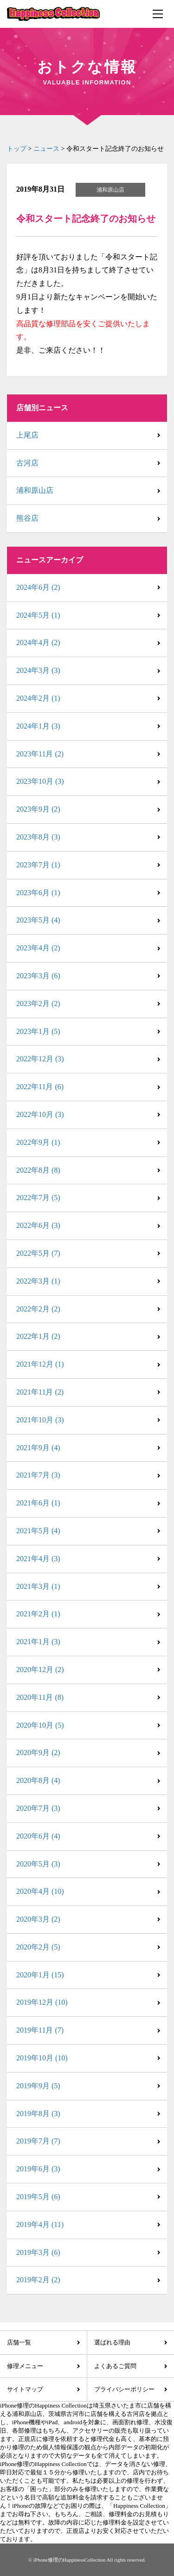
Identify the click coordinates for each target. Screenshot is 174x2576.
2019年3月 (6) (38, 2252)
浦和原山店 (34, 490)
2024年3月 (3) (38, 670)
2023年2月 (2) (38, 1003)
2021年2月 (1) (38, 1614)
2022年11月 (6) (40, 1087)
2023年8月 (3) (38, 837)
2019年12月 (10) (42, 2002)
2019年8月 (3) (38, 2114)
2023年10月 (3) (40, 781)
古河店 (27, 463)
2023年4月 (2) (38, 948)
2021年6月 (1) (38, 1503)
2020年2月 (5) (38, 1947)
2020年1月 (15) (40, 1975)
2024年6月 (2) (38, 587)
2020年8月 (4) (38, 1780)
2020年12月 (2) (40, 1669)
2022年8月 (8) (38, 1170)
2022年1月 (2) (38, 1336)
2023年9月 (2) (38, 809)
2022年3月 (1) (38, 1281)
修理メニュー (25, 2366)
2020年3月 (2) (38, 1919)
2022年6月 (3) (38, 1225)
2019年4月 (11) (40, 2224)
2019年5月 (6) (38, 2197)
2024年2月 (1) (38, 698)
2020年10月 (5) (40, 1725)
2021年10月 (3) (40, 1420)
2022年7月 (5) (38, 1197)
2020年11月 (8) (40, 1697)
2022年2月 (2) (38, 1309)
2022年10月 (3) (40, 1114)
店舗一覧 (19, 2342)
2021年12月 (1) (40, 1364)
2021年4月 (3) (38, 1558)
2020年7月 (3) (38, 1808)
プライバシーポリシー (124, 2389)
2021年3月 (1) (38, 1586)
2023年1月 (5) (38, 1031)
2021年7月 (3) (38, 1475)
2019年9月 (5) (38, 2086)
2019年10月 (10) (42, 2058)
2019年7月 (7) (38, 2141)
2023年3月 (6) (38, 976)
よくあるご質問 (115, 2366)
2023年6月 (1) (38, 893)
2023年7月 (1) (38, 865)
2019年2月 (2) (38, 2280)
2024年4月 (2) (38, 642)
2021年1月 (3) (38, 1642)
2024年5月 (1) (38, 615)
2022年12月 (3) (40, 1059)
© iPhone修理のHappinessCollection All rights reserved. (87, 2560)
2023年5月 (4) (38, 920)
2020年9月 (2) (38, 1752)
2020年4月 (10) (40, 1891)
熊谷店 (27, 518)
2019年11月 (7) (40, 2030)
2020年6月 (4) (38, 1836)
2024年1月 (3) (38, 726)
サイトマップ (25, 2389)
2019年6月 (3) (38, 2169)
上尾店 (27, 435)
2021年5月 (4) (38, 1531)
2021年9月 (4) (38, 1448)
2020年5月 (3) (38, 1864)
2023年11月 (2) (40, 754)
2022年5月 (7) (38, 1253)
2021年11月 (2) (40, 1392)
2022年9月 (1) (38, 1142)
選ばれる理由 (112, 2342)
